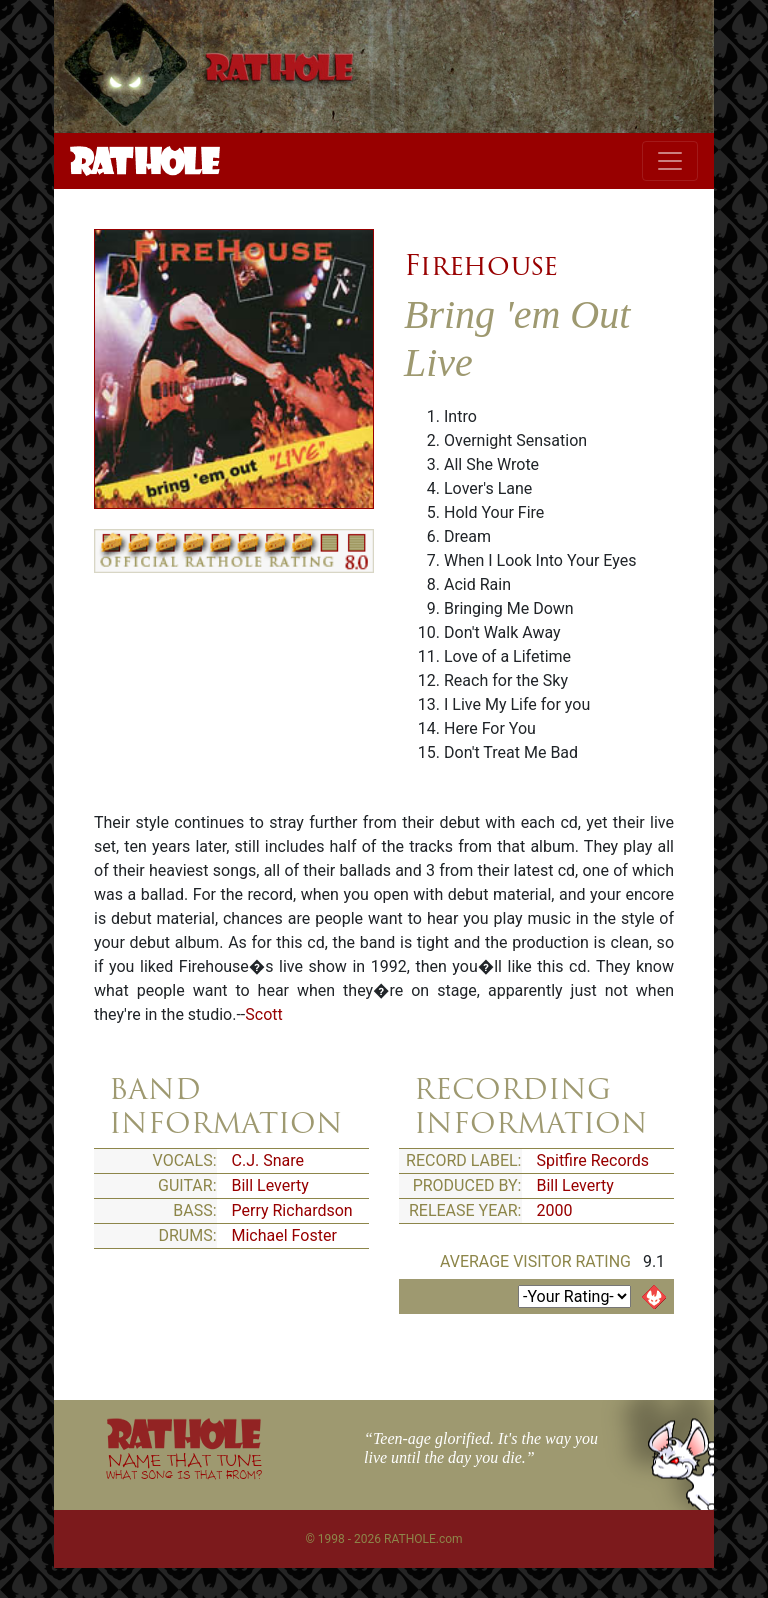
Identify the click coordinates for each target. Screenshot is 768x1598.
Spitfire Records (593, 1160)
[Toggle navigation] (670, 161)
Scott (263, 1014)
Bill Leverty (270, 1185)
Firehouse (481, 265)
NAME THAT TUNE (184, 1465)
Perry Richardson (292, 1210)
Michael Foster (284, 1235)
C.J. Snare (268, 1160)
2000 (555, 1210)
